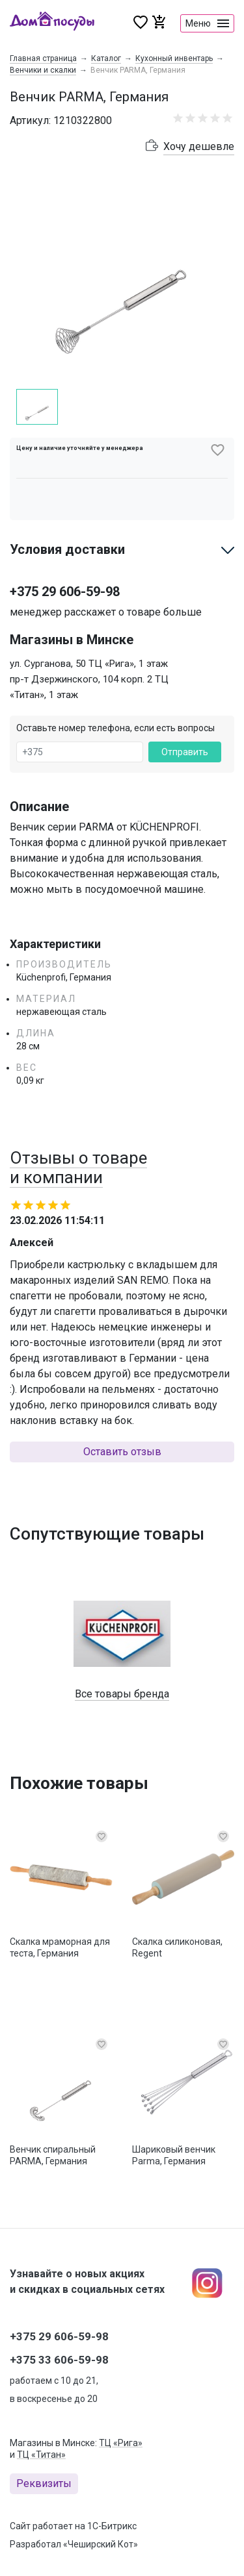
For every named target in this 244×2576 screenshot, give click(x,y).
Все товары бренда (122, 1694)
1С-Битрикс (112, 2526)
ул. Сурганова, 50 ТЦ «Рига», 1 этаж (89, 663)
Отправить (184, 752)
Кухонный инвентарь (174, 58)
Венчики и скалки (43, 70)
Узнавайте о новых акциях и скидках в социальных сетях (87, 2281)
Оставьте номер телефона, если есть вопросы (115, 728)
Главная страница (43, 58)
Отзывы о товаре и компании (78, 1167)
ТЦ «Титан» (41, 2454)
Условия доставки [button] (67, 549)
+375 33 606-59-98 (59, 2359)
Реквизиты (44, 2483)
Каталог (106, 58)
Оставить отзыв (122, 1451)
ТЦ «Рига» (120, 2443)
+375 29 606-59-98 (65, 591)
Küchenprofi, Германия (63, 977)
